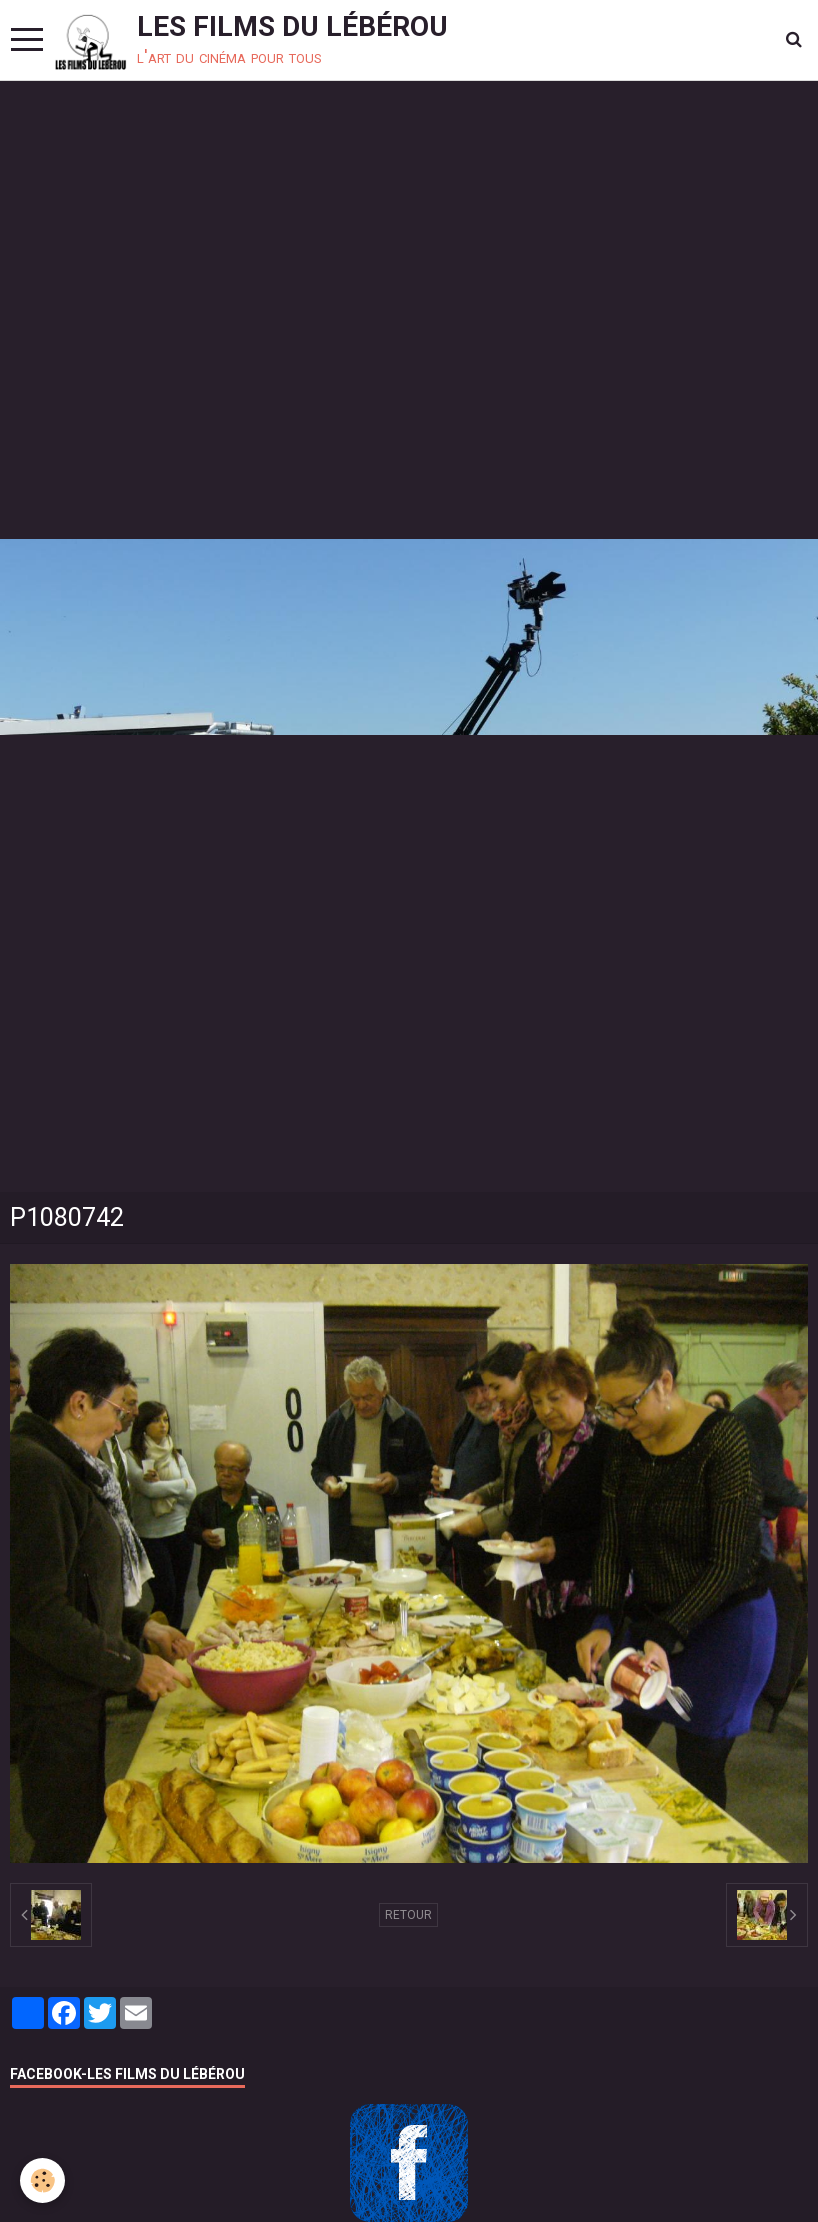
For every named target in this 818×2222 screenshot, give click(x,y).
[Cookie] (42, 2180)
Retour (408, 1915)
